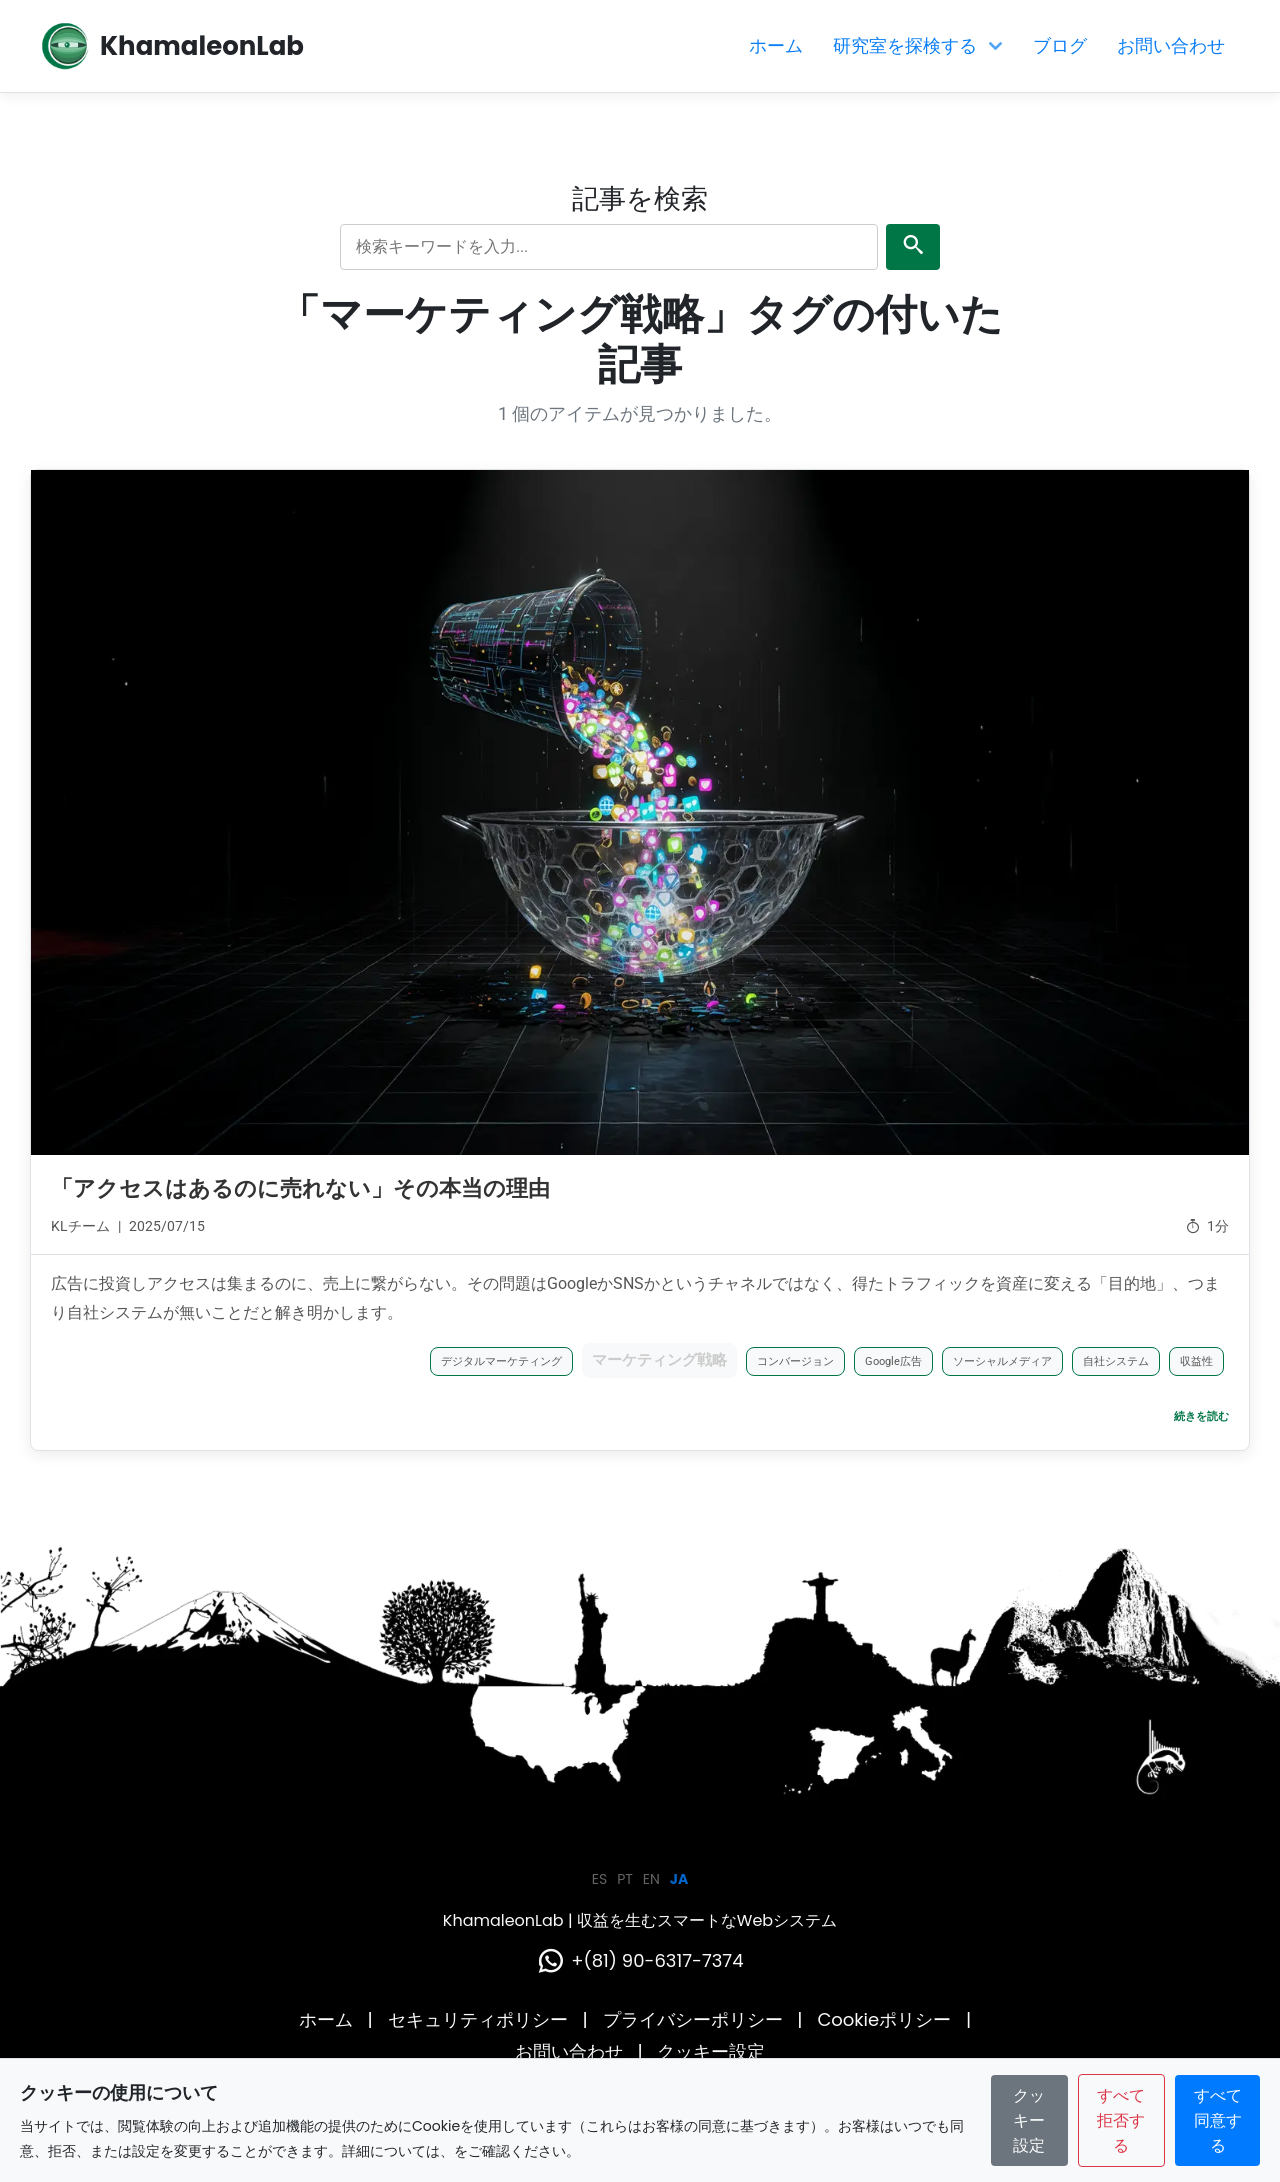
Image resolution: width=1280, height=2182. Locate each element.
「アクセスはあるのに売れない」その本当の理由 (300, 1188)
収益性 (1196, 1361)
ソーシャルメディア (1002, 1361)
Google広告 (893, 1361)
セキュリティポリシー (480, 2019)
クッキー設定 (711, 2051)
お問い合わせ (1171, 45)
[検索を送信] (913, 247)
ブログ (1060, 45)
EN (651, 1879)
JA (679, 1879)
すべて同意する (1218, 2120)
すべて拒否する (1121, 2120)
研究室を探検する (918, 45)
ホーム (776, 45)
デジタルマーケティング (501, 1361)
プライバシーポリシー (695, 2019)
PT (625, 1879)
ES (599, 1879)
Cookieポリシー (886, 2019)
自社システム (1116, 1361)
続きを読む (1201, 1416)
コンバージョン (795, 1361)
